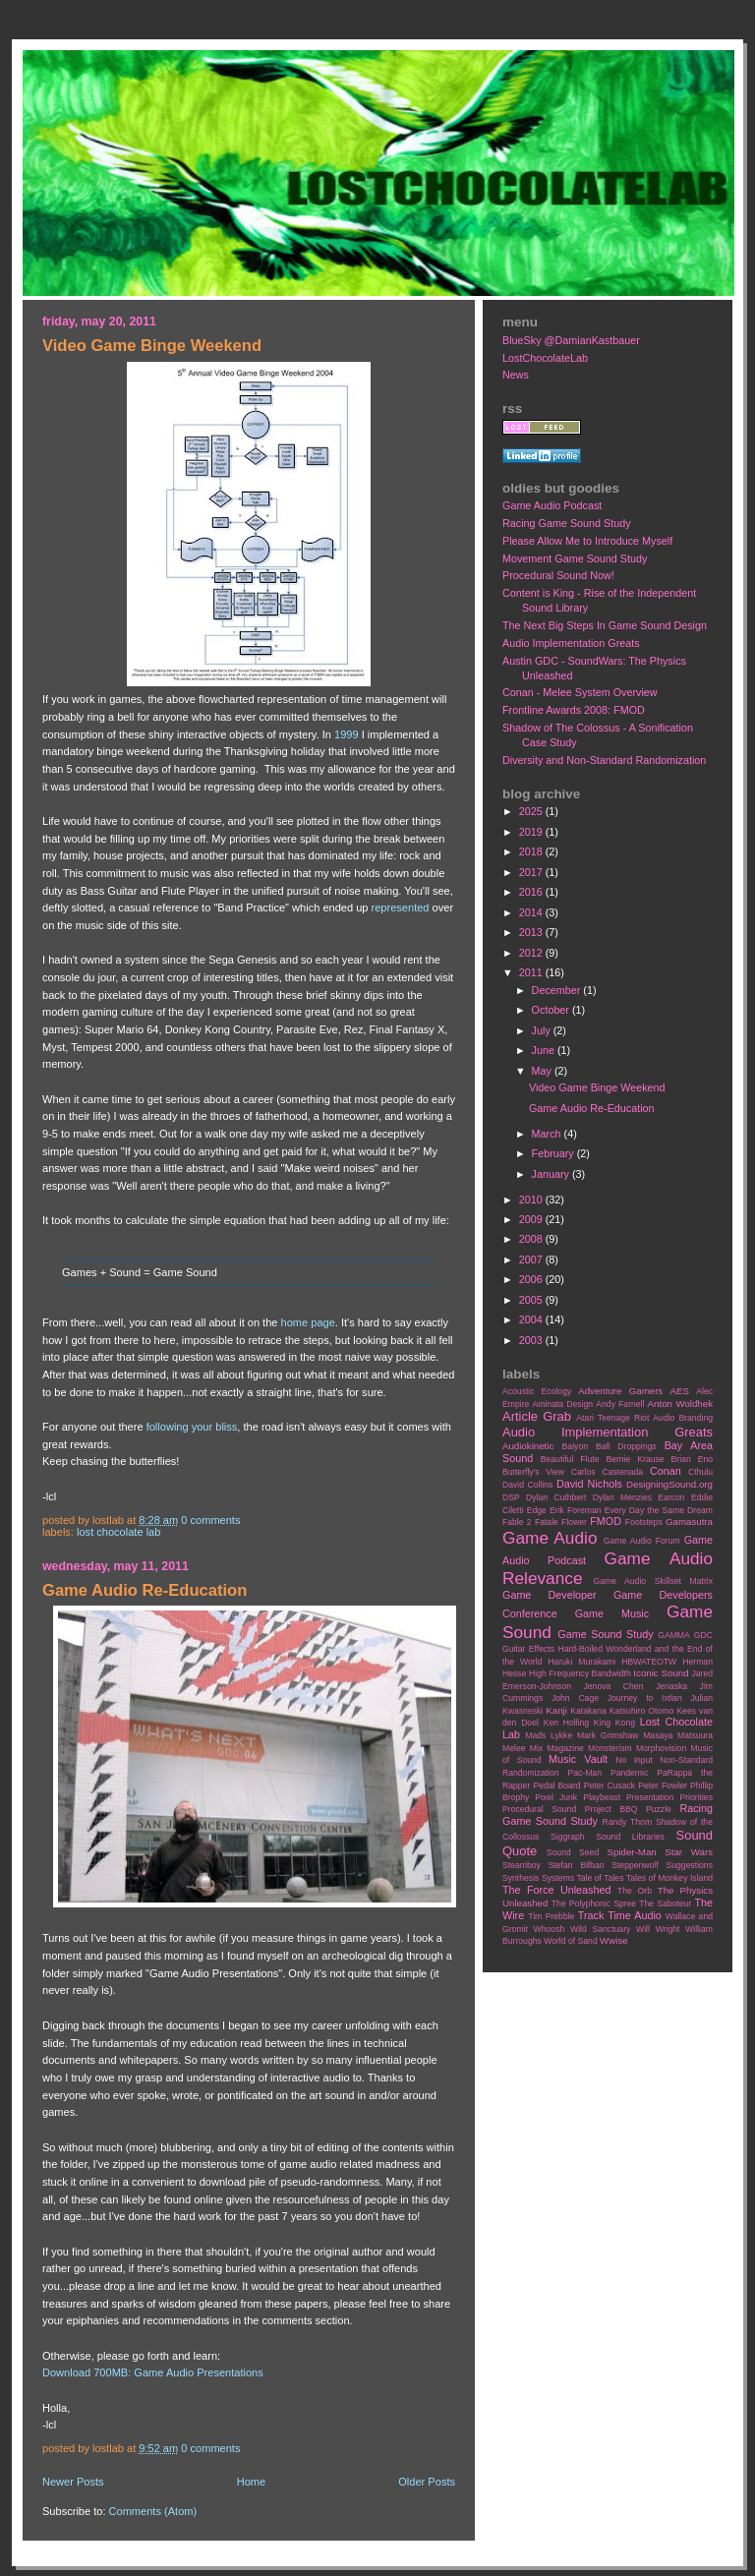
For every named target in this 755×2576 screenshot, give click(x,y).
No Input (634, 1760)
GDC (703, 1635)
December (558, 990)
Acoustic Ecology (536, 1391)
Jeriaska (671, 1686)
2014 (532, 912)
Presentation (649, 1797)
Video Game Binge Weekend (151, 345)
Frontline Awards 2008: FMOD (573, 710)
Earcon (671, 1497)
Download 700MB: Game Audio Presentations (152, 2372)
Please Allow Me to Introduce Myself (587, 541)
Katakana (588, 1711)
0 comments (210, 1520)
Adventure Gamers (620, 1390)
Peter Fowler (662, 1785)
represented (401, 907)
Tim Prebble (551, 1916)
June (544, 1050)
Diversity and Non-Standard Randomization (604, 760)
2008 (532, 1239)
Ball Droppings (626, 1446)
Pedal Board (556, 1785)
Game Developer (549, 1595)
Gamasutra (689, 1521)
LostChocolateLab (545, 358)
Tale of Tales (599, 1878)
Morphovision (661, 1748)
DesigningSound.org (669, 1484)
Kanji (556, 1710)
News (515, 375)
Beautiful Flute (570, 1459)
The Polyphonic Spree (594, 1903)
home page (308, 1322)
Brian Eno (692, 1459)
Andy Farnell (620, 1404)
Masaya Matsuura (678, 1735)
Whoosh (549, 1929)
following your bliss (192, 1427)
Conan (665, 1471)
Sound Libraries (630, 1837)
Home (251, 2482)
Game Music (612, 1613)
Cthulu (700, 1472)
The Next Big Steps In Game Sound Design (604, 625)
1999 (346, 734)
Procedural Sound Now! (558, 575)
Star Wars (689, 1851)
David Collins (527, 1485)
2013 (532, 932)
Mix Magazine (557, 1748)
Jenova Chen (614, 1686)
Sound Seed (573, 1852)
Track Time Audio (620, 1915)
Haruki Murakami (581, 1662)
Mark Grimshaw (608, 1735)
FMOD (605, 1521)
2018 (532, 851)
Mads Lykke (548, 1735)
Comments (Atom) (153, 2511)
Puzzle (658, 1809)
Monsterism (610, 1748)
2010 (532, 1199)
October (552, 1010)
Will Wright (657, 1929)
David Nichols (589, 1484)
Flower (574, 1522)
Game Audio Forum (642, 1541)
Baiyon (575, 1446)
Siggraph (568, 1837)
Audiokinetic (527, 1445)
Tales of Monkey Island (669, 1878)
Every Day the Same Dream (659, 1510)
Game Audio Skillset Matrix (653, 1581)
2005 (532, 1300)
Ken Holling (566, 1722)
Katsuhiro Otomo (641, 1711)
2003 (532, 1340)
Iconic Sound (660, 1673)
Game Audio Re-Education (144, 1590)
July (542, 1030)
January (552, 1174)
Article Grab (536, 1416)
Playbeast (601, 1797)
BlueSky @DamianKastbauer (571, 340)
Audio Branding (683, 1418)
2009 (532, 1219)
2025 (532, 811)
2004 (532, 1319)
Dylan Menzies (622, 1497)
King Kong (614, 1722)
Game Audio (549, 1538)
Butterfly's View (533, 1472)
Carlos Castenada (607, 1472)
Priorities (696, 1797)
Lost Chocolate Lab (118, 1532)
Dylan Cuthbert (556, 1497)
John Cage (575, 1698)
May (543, 1071)
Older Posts (426, 2482)
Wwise (614, 1940)
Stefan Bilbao (577, 1865)
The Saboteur (665, 1903)
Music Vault (578, 1759)
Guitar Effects (528, 1649)
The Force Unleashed (556, 1890)
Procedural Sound (539, 1809)
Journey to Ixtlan (645, 1698)
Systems (558, 1878)
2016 (532, 892)
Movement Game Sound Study (574, 558)
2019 (532, 832)
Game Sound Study (605, 1634)
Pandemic (629, 1773)
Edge (537, 1510)
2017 (532, 872)
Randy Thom (627, 1822)
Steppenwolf (634, 1865)
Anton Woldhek (680, 1403)
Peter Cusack (609, 1785)
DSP (511, 1497)
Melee (514, 1748)
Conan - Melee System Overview (580, 692)
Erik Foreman (576, 1510)
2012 (532, 953)
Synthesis (520, 1878)
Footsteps (644, 1522)
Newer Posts (73, 2482)
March (548, 1134)
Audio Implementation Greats (571, 643)
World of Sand (571, 1941)
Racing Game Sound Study (566, 523)
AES (679, 1390)
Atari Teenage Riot (612, 1418)
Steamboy (521, 1865)
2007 (532, 1259)
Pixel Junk (556, 1797)
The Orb (634, 1891)
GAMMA (674, 1635)
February (554, 1153)
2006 (532, 1279)
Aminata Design (562, 1404)
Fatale (546, 1522)
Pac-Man (584, 1773)
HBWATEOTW (648, 1662)
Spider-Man (632, 1851)
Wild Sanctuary (600, 1929)
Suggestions (690, 1865)
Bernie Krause (635, 1459)
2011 (532, 972)
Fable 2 (517, 1522)
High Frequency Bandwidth (580, 1673)
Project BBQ (611, 1809)
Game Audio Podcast (552, 505)
